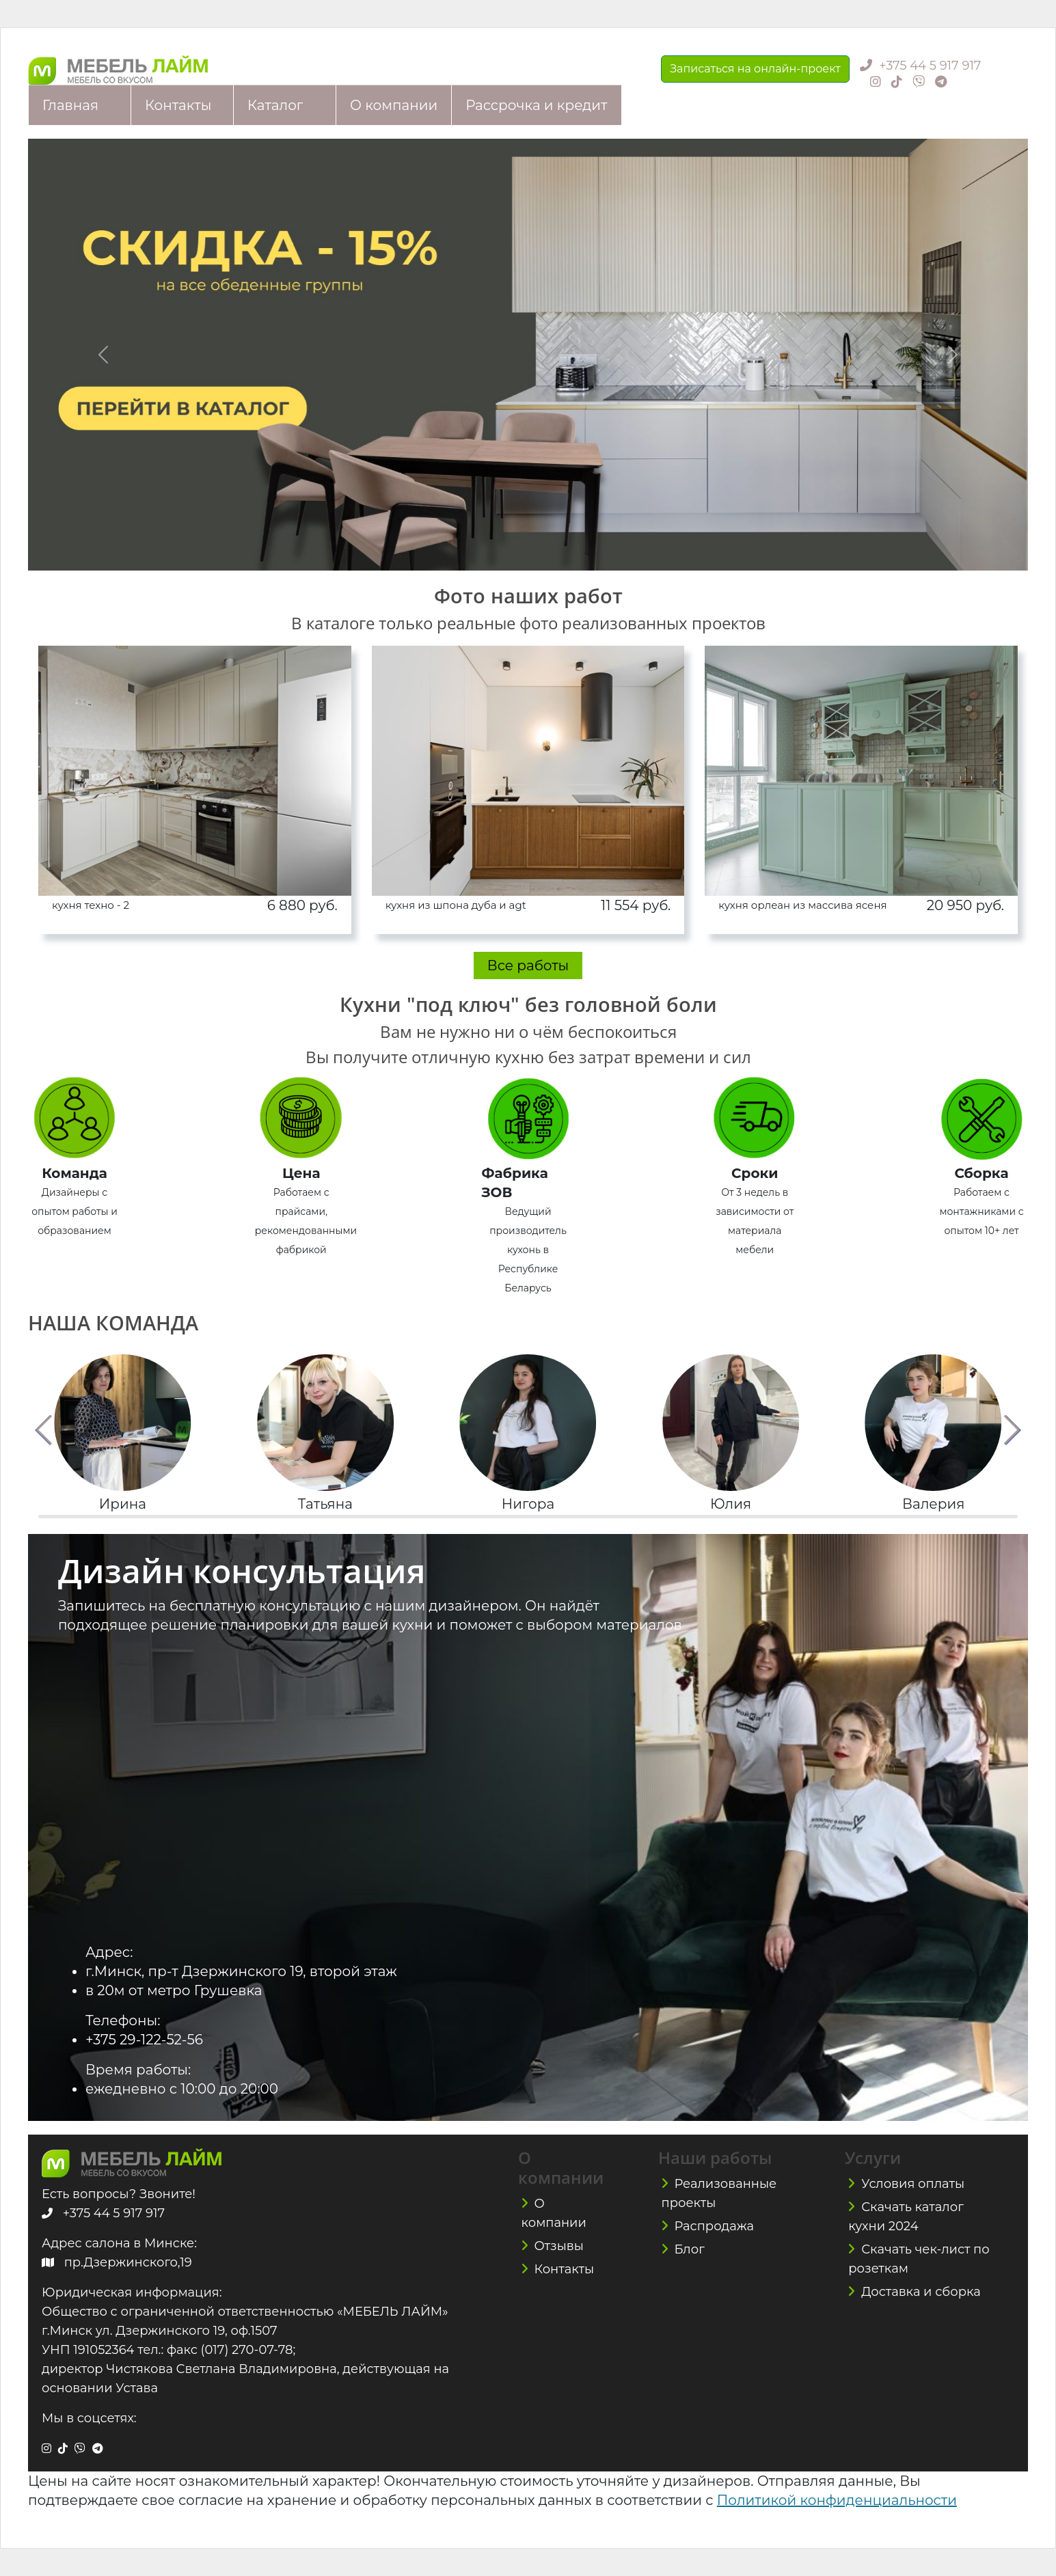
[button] (44, 1430)
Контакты (178, 105)
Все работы (528, 965)
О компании (393, 105)
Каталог (275, 105)
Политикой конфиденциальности (837, 2500)
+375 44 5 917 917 (930, 65)
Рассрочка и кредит (536, 105)
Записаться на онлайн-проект (755, 68)
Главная (70, 105)
